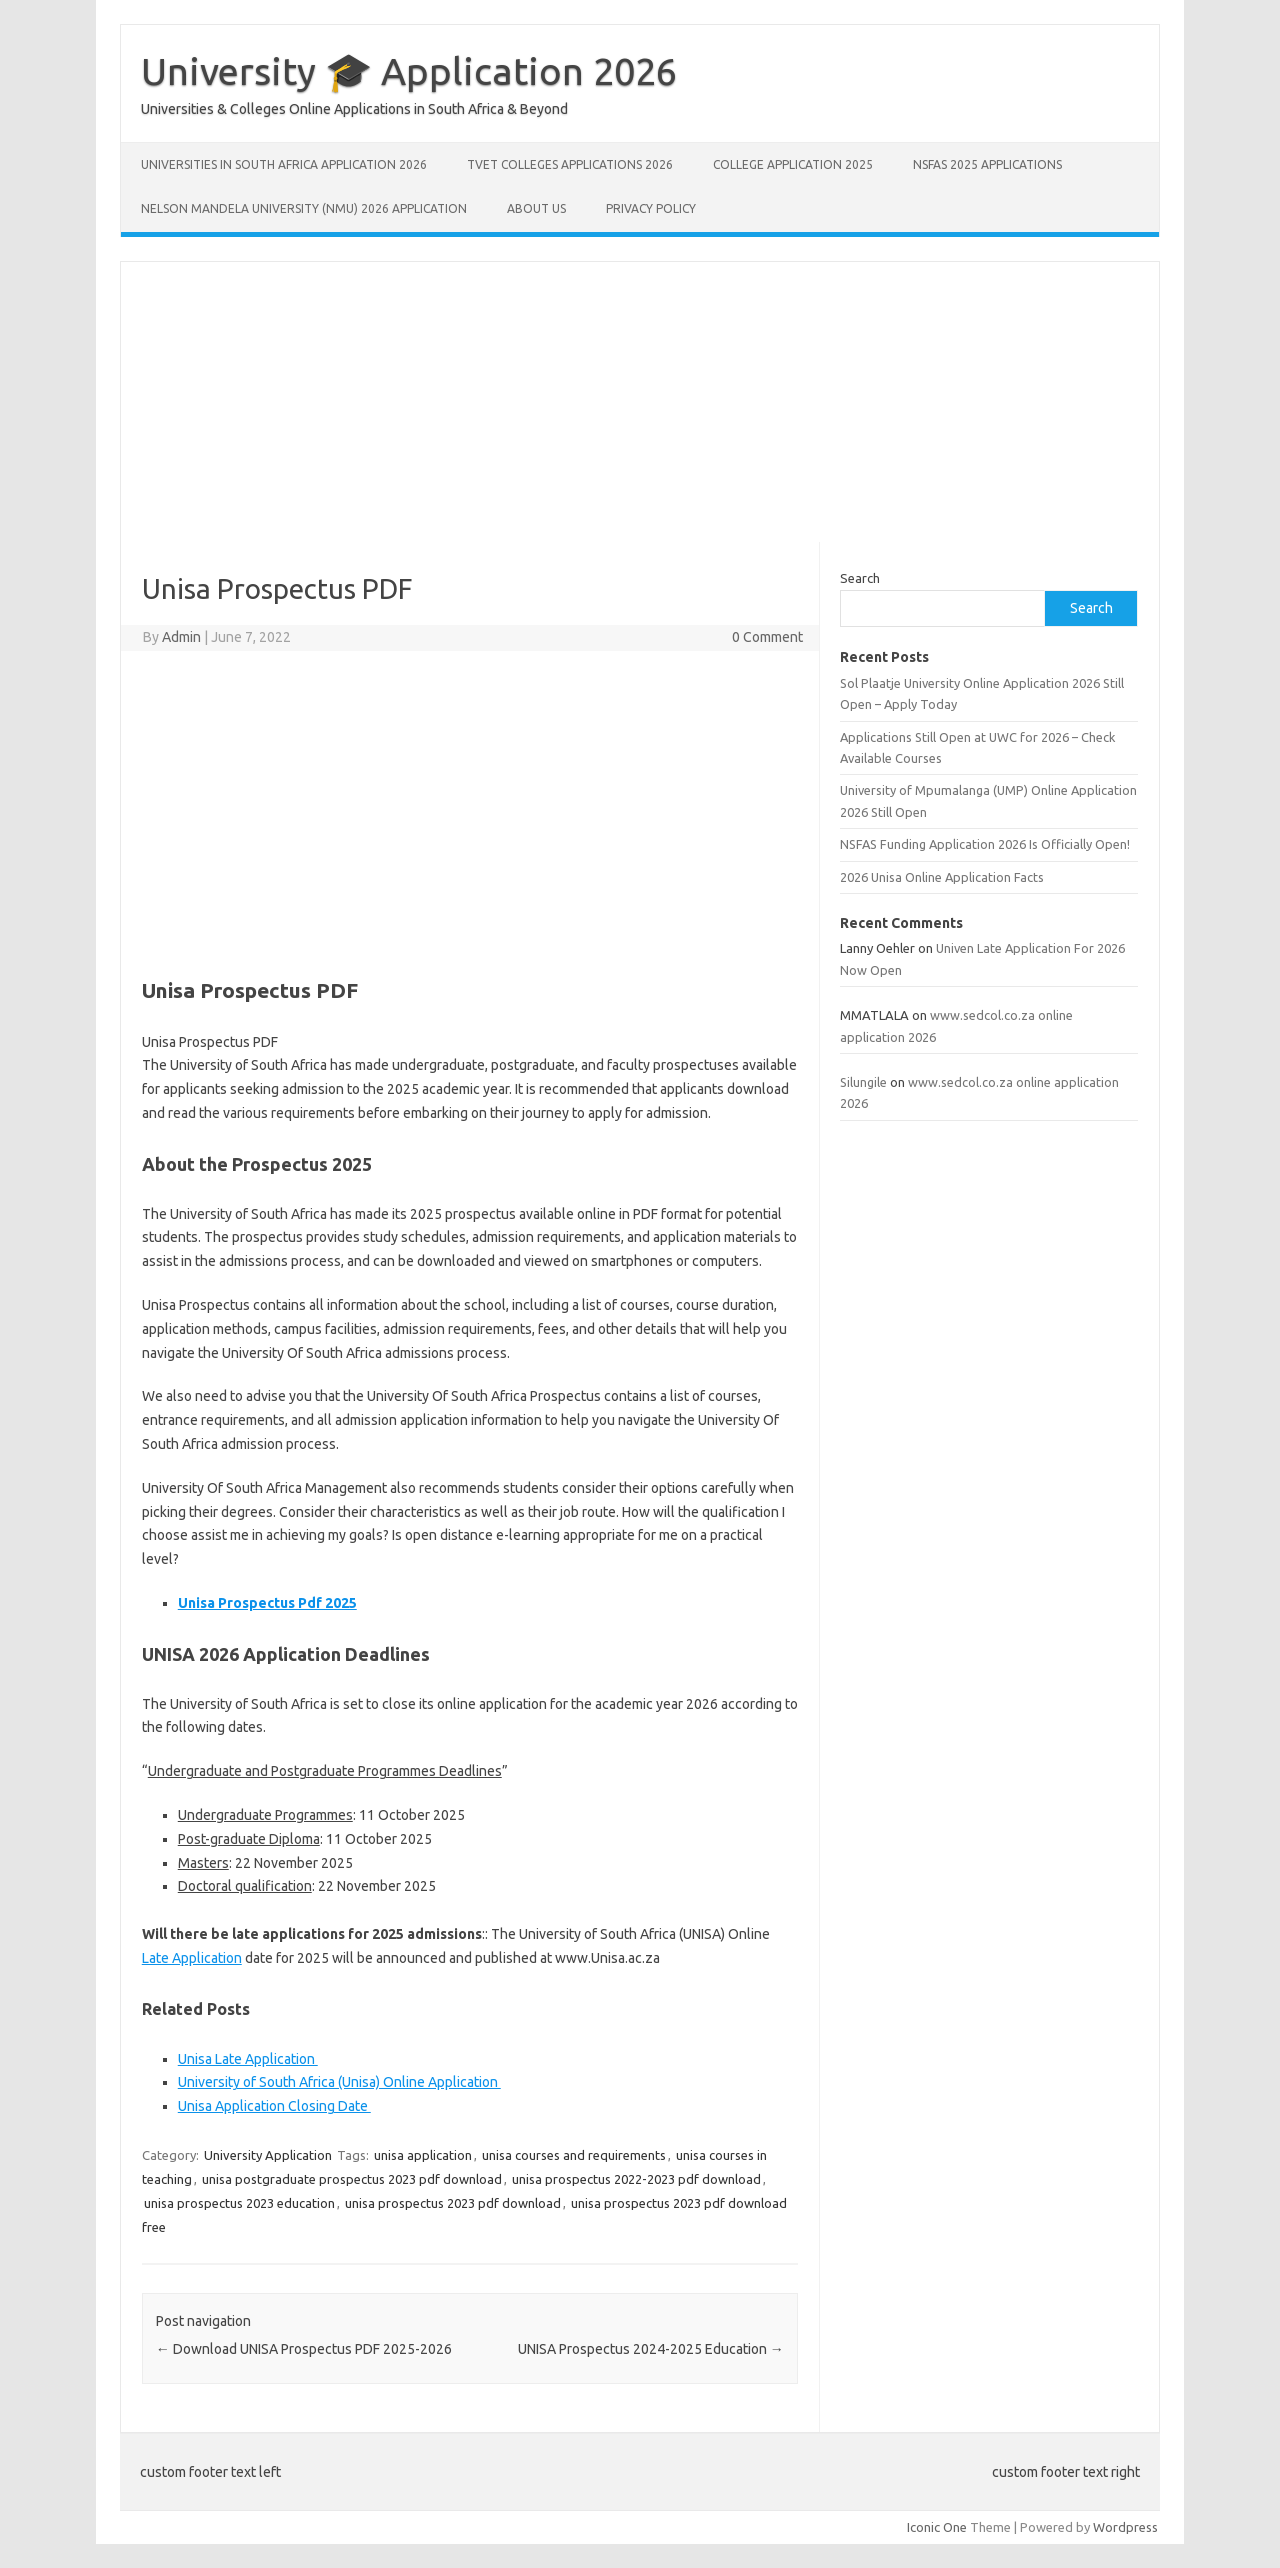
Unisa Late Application (248, 2059)
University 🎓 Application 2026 (409, 71)
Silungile (863, 1082)
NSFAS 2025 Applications (987, 164)
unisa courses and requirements (574, 2155)
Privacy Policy (651, 208)
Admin (181, 637)
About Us (536, 208)
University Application (268, 2155)
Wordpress (1125, 2527)
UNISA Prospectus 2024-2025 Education (651, 2349)
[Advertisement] (640, 402)
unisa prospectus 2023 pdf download (453, 2203)
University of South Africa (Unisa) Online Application (339, 2082)
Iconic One (937, 2527)
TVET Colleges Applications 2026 (570, 164)
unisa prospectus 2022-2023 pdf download (636, 2179)
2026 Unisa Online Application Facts (942, 877)
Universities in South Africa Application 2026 (284, 164)
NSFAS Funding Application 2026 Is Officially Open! (985, 844)
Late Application (192, 1958)
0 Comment (767, 637)
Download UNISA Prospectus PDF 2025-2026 (304, 2349)
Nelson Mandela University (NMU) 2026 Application (304, 208)
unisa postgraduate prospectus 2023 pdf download (352, 2179)
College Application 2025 (793, 164)
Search (860, 578)
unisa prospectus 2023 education (239, 2203)
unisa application (423, 2155)
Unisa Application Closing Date (274, 2106)
